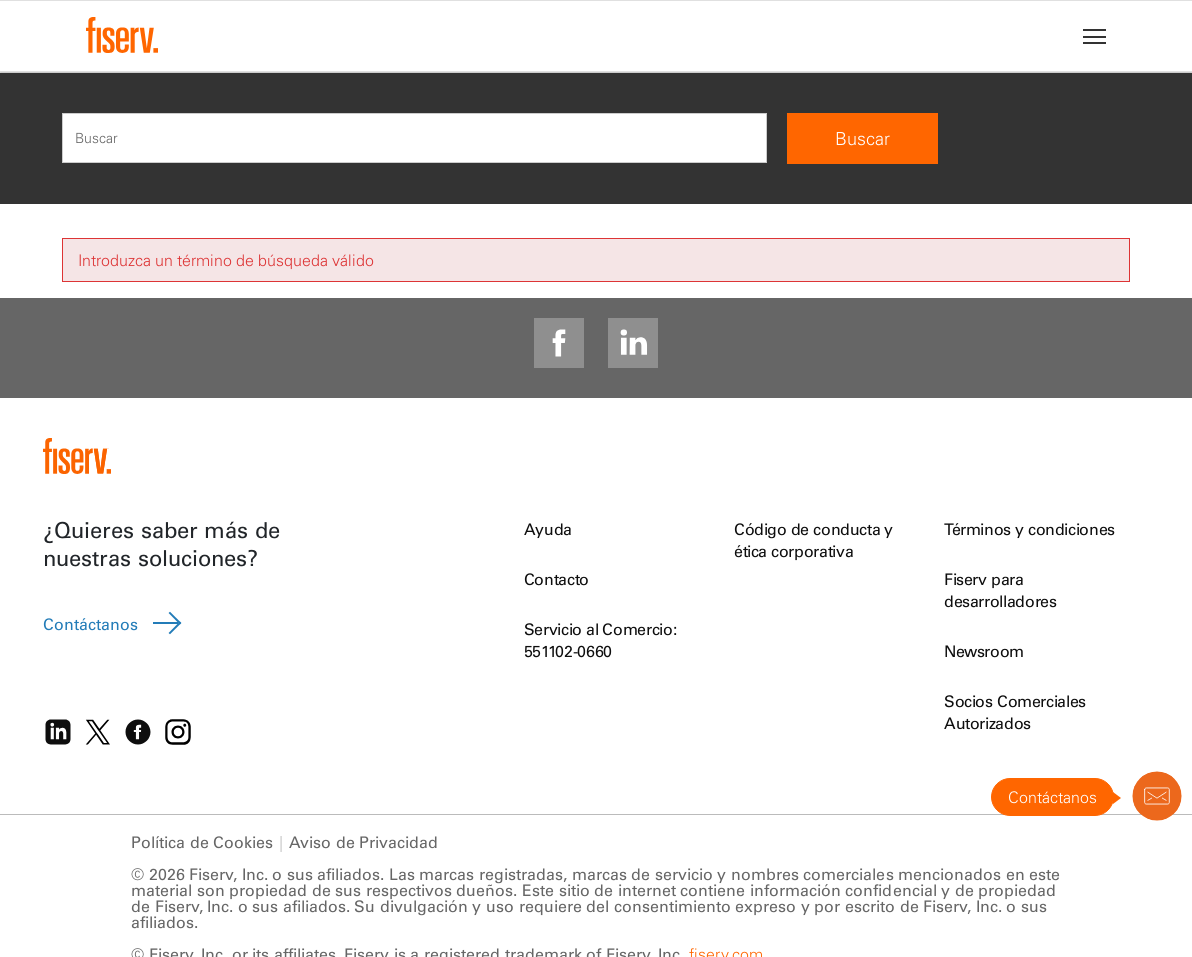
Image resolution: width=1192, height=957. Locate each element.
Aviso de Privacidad (363, 849)
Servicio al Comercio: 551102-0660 (600, 640)
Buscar (862, 138)
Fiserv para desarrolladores (1000, 590)
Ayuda (548, 529)
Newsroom (984, 651)
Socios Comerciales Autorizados (1015, 712)
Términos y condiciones (1029, 529)
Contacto (556, 579)
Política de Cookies (202, 849)
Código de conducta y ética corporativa (814, 540)
